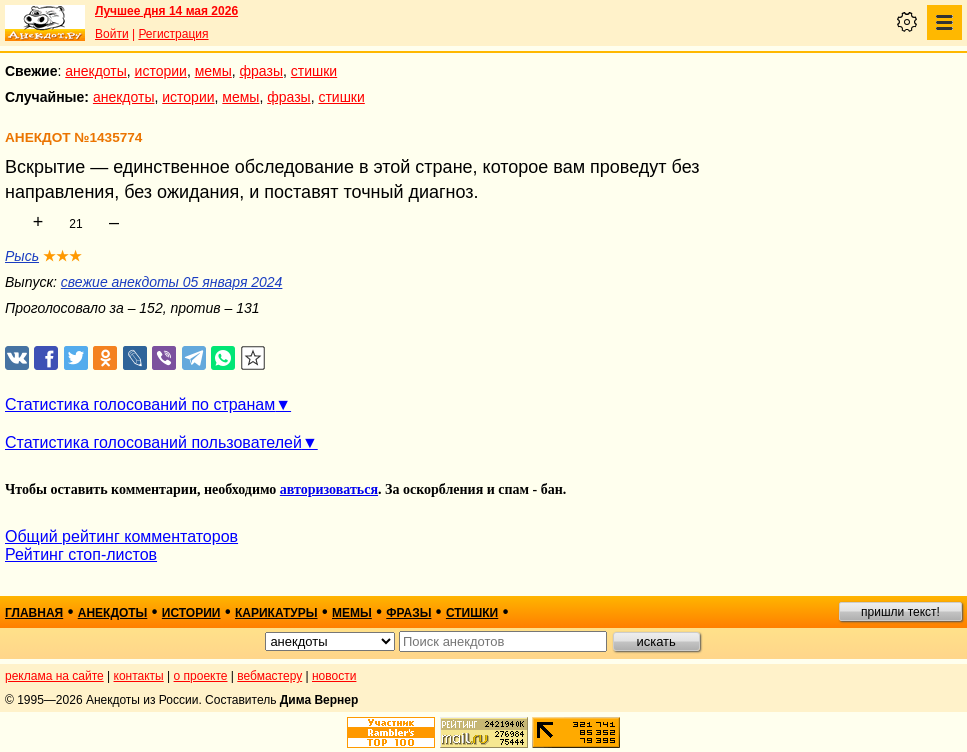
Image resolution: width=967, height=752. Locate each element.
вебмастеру (269, 676)
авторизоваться (329, 489)
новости (334, 676)
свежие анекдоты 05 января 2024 (172, 282)
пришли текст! (900, 612)
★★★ (62, 256)
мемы (213, 71)
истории (161, 71)
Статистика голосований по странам (140, 404)
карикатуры (276, 613)
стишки (314, 71)
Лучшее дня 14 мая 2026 (166, 11)
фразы (261, 71)
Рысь (22, 256)
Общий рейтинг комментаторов (121, 536)
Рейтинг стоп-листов (81, 554)
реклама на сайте (54, 676)
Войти (112, 34)
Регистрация (173, 34)
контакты (139, 676)
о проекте (201, 676)
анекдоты (96, 71)
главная (34, 613)
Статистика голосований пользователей (153, 442)
